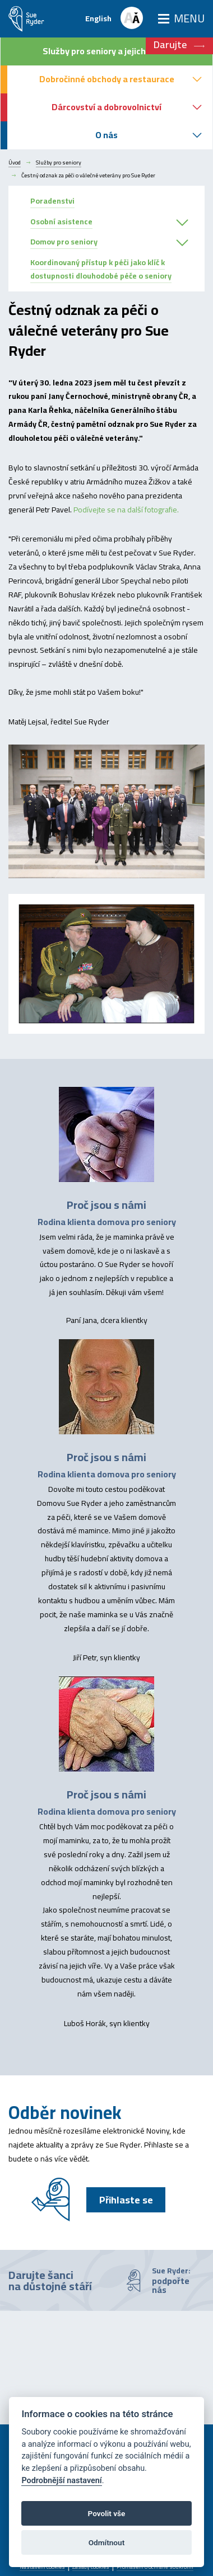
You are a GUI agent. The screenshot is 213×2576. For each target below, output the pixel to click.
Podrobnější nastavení (61, 2480)
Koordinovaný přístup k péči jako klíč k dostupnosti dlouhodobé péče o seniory (101, 269)
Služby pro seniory (58, 162)
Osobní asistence (61, 221)
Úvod (14, 162)
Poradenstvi (52, 201)
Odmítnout (106, 2542)
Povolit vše (107, 2513)
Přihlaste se (126, 2200)
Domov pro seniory (64, 241)
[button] (182, 223)
